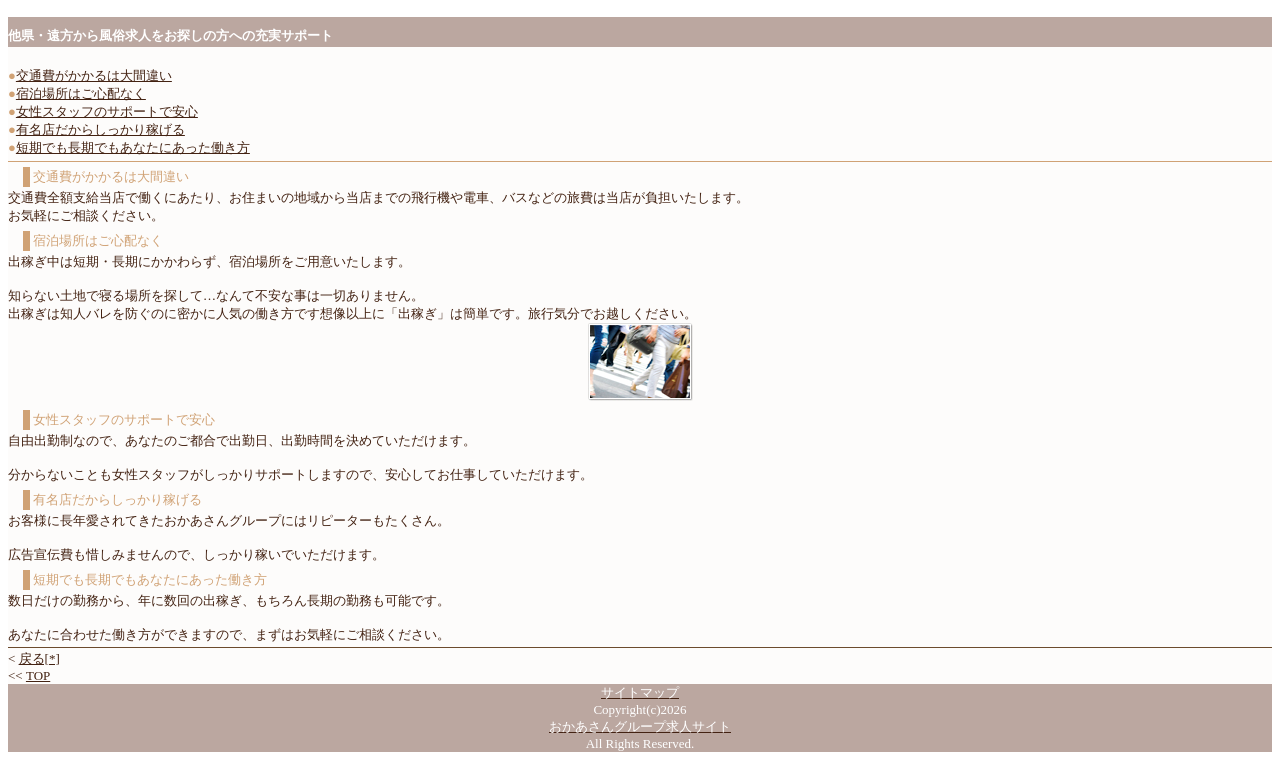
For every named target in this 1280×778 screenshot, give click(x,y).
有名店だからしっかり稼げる (100, 129)
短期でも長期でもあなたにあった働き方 (133, 147)
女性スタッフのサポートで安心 (107, 111)
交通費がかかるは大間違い (94, 75)
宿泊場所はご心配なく (81, 93)
